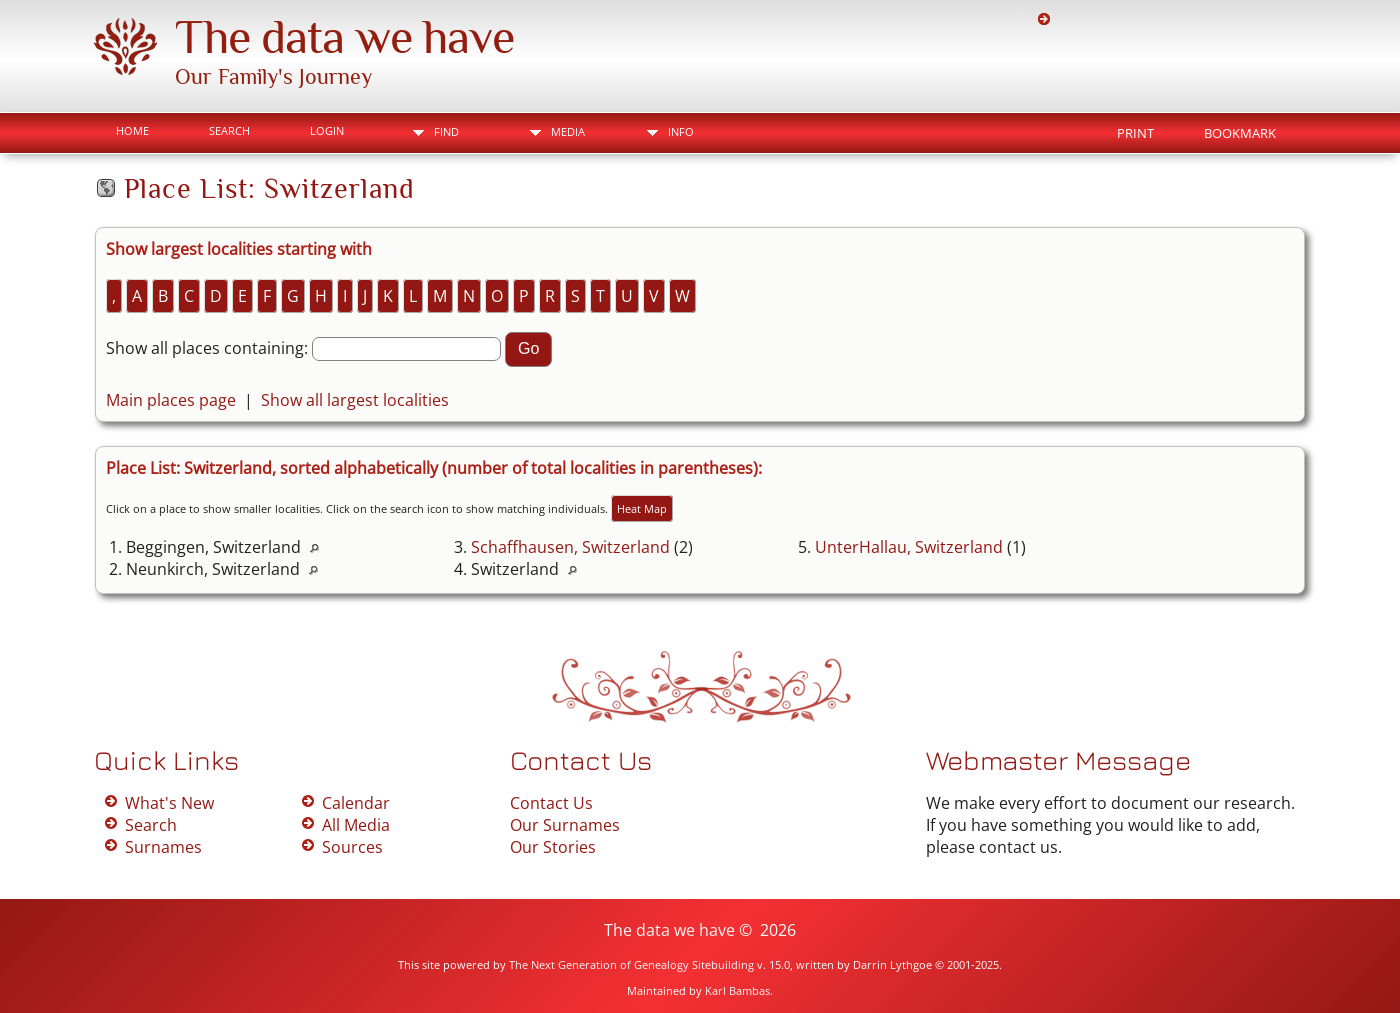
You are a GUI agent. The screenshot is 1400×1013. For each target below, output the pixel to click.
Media (568, 131)
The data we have (344, 37)
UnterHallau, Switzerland (909, 547)
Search (229, 130)
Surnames (163, 847)
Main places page (171, 400)
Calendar (356, 803)
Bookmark (1240, 133)
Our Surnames (565, 825)
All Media (356, 825)
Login (327, 130)
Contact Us (551, 803)
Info (681, 131)
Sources (352, 847)
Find (446, 131)
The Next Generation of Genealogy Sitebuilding (631, 964)
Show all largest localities (355, 400)
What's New (169, 803)
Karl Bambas (737, 990)
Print (1135, 133)
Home (132, 130)
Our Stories (553, 847)
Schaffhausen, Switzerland (570, 547)
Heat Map (642, 508)
